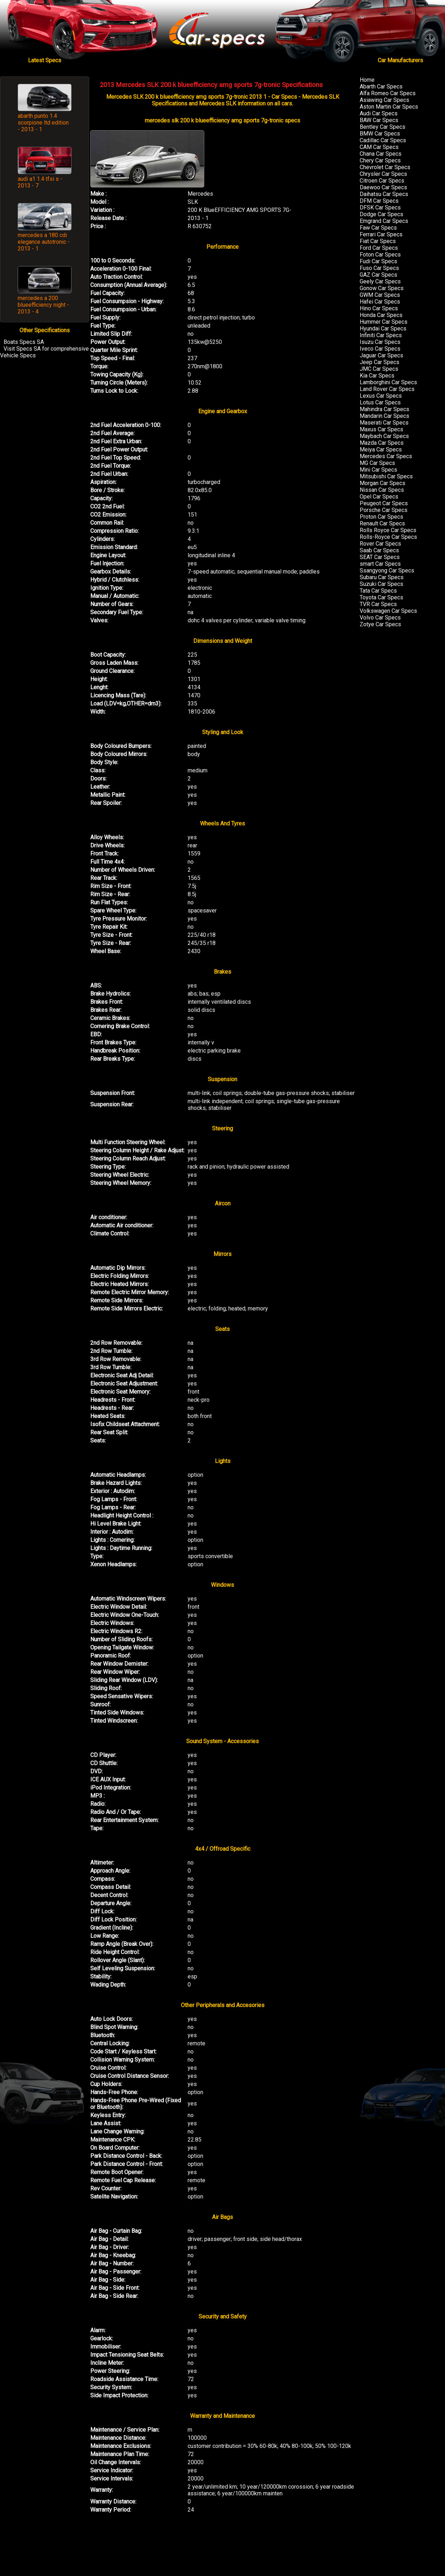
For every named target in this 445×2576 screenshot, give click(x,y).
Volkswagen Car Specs (388, 610)
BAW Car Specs (379, 120)
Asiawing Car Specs (384, 100)
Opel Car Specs (379, 496)
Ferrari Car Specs (381, 234)
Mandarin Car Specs (384, 416)
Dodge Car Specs (381, 214)
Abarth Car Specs (381, 86)
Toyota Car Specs (381, 597)
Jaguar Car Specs (381, 355)
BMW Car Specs (380, 133)
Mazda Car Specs (382, 442)
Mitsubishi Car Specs (386, 476)
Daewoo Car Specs (383, 187)
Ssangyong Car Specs (387, 570)
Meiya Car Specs (381, 449)
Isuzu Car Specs (380, 342)
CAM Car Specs (379, 147)
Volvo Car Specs (380, 617)
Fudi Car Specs (378, 261)
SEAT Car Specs (380, 557)
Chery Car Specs (380, 160)
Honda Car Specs (381, 315)
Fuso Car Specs (379, 268)
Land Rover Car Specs (387, 389)
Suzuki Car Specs (381, 584)
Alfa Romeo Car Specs (388, 93)
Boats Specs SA (24, 342)
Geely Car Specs (380, 281)
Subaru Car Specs (382, 577)
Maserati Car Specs (384, 422)
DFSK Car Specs (380, 207)
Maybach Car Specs (384, 436)
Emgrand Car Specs (384, 221)
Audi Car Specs (379, 113)
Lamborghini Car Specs (388, 382)
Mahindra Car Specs (384, 409)
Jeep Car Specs (379, 362)
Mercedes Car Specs (386, 456)
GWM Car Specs (380, 295)
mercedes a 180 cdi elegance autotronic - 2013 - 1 (44, 242)
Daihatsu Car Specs (384, 194)
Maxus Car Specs (381, 429)
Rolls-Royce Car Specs (388, 537)
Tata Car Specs (378, 590)
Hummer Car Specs (383, 321)
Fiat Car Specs (378, 241)
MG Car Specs (377, 463)
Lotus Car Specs (380, 402)
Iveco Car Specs (380, 348)
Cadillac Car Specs (383, 140)
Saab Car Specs (379, 550)
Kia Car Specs (377, 375)
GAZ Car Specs (378, 274)
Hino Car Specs (379, 308)
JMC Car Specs (379, 368)
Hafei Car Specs (380, 301)
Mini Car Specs (378, 469)
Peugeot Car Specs (384, 503)
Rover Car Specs (380, 543)
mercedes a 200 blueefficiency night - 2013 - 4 (43, 305)
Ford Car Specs (379, 247)
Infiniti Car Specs (381, 335)
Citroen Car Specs (382, 180)
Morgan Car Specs (382, 483)
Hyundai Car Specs (383, 328)
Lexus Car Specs (381, 395)
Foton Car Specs (380, 254)
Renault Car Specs (382, 523)
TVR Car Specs (378, 604)
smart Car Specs (380, 563)
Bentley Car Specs (382, 126)
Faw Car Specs (378, 227)
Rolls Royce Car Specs (388, 530)
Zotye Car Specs (380, 624)
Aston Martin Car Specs (389, 106)
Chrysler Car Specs (383, 174)
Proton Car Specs (381, 516)
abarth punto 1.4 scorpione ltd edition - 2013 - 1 (43, 123)
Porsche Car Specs (383, 510)
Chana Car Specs (380, 153)
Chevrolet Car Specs (385, 167)
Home (367, 79)
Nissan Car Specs (382, 489)
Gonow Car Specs (382, 288)
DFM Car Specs (379, 200)
